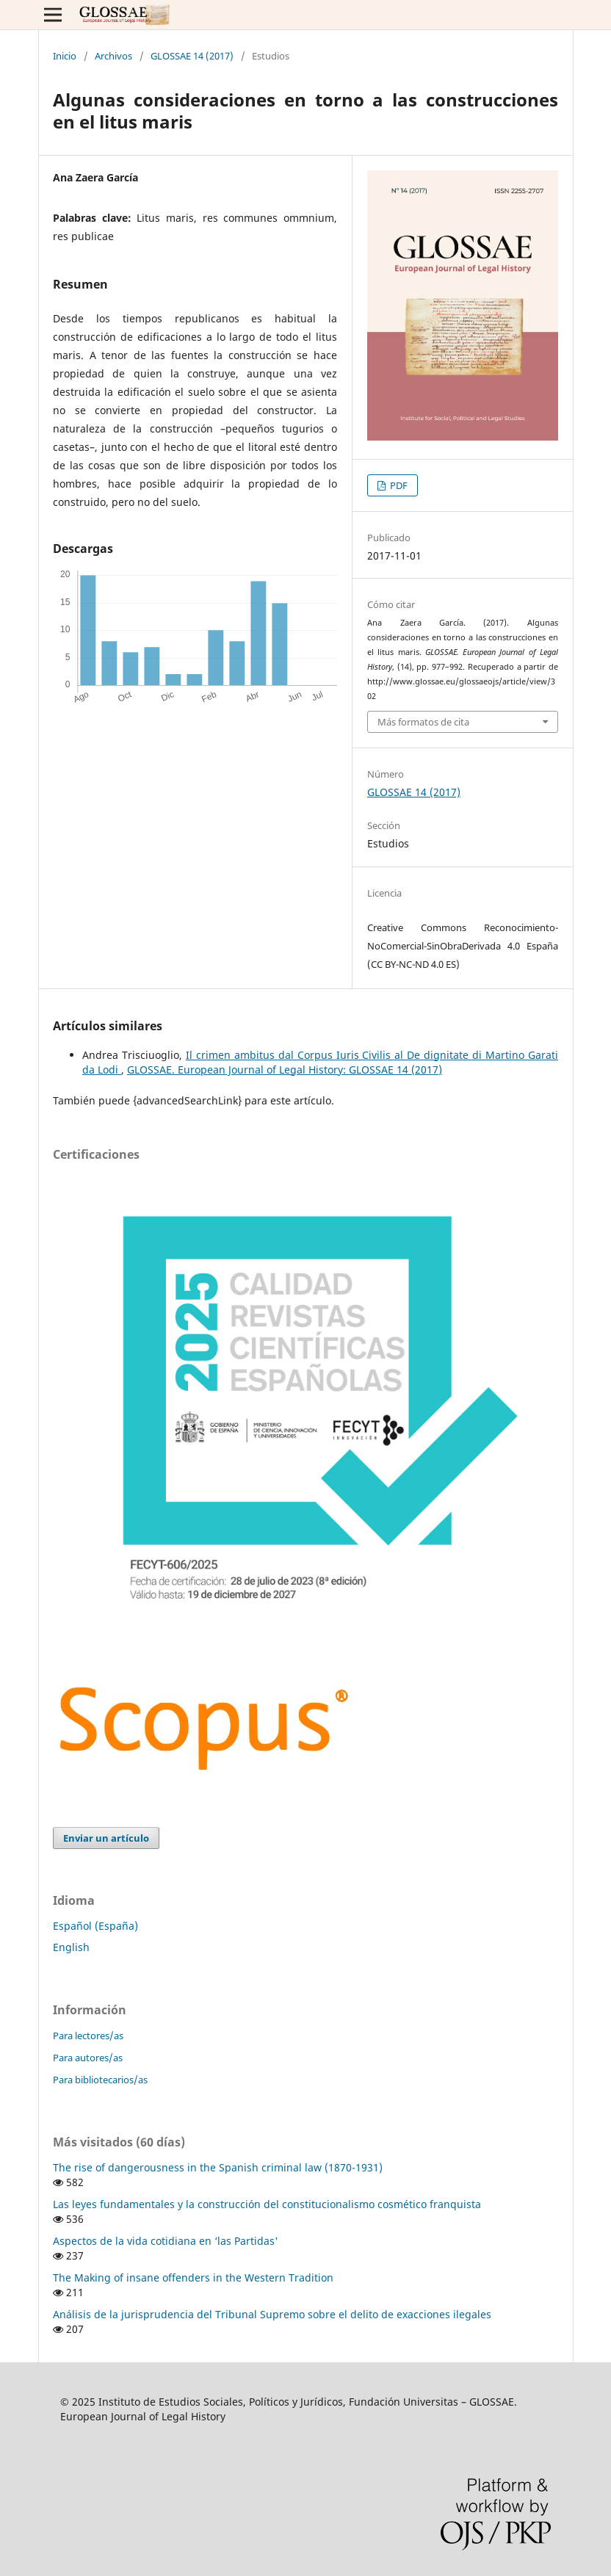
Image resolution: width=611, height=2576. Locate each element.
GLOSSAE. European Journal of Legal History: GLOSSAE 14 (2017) (284, 1070)
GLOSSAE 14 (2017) (192, 55)
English (71, 1947)
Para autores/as (88, 2057)
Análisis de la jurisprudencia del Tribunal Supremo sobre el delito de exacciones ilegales (272, 2314)
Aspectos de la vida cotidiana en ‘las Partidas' (165, 2241)
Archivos (113, 55)
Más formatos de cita (423, 721)
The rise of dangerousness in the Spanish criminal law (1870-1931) (218, 2167)
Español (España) (95, 1926)
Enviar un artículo (106, 1838)
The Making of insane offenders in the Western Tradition (193, 2277)
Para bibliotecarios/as (100, 2079)
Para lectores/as (88, 2035)
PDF (398, 485)
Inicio (64, 55)
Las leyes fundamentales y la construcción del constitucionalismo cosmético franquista (267, 2204)
